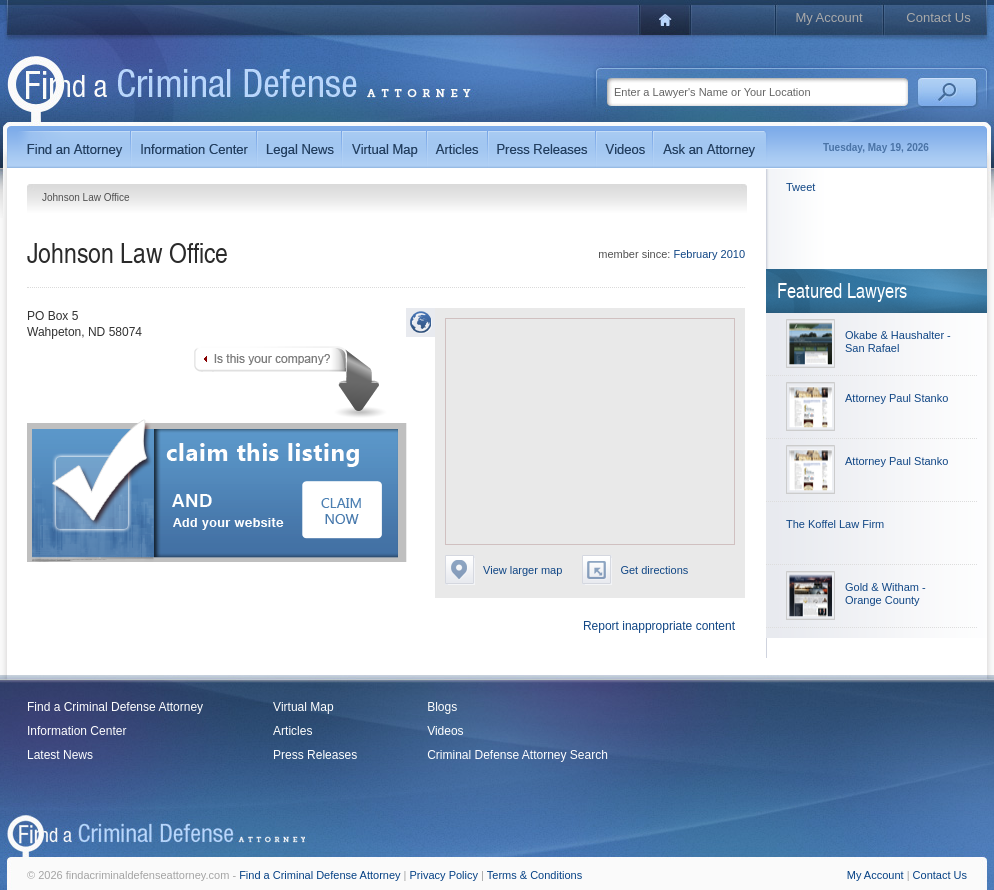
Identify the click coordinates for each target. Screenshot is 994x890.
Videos (445, 731)
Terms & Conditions (534, 875)
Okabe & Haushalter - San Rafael (898, 341)
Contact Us (938, 17)
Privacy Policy (444, 875)
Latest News (60, 755)
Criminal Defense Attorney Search (517, 755)
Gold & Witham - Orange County (885, 593)
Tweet (800, 187)
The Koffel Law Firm (835, 524)
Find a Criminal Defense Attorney (115, 707)
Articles (292, 731)
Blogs (442, 707)
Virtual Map (303, 707)
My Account (828, 17)
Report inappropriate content (659, 626)
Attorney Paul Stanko (896, 398)
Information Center (76, 731)
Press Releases (315, 755)
